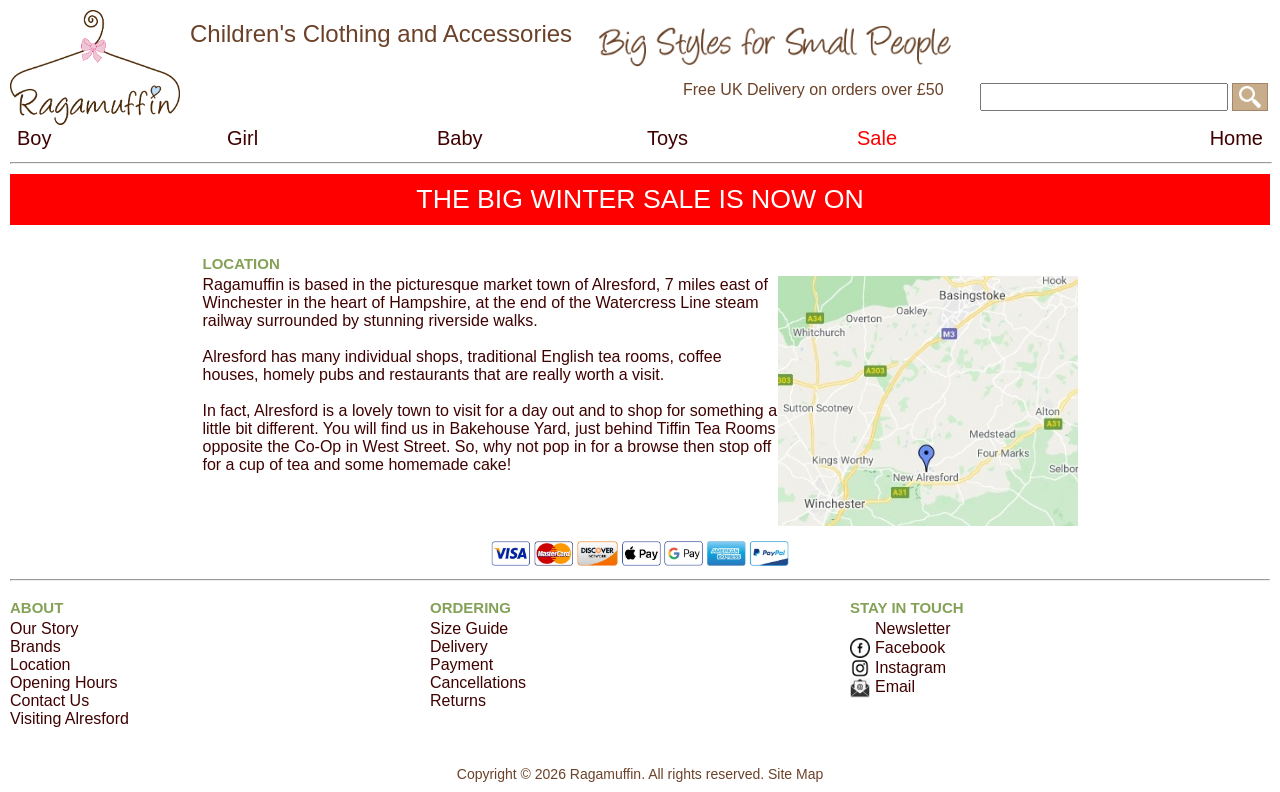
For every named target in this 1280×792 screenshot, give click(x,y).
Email (882, 686)
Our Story (44, 628)
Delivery (459, 646)
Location (40, 664)
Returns (458, 700)
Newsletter (913, 628)
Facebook (897, 647)
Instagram (898, 667)
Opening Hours (64, 682)
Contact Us (49, 700)
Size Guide (469, 628)
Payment (461, 664)
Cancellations (478, 682)
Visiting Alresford (69, 718)
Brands (35, 646)
